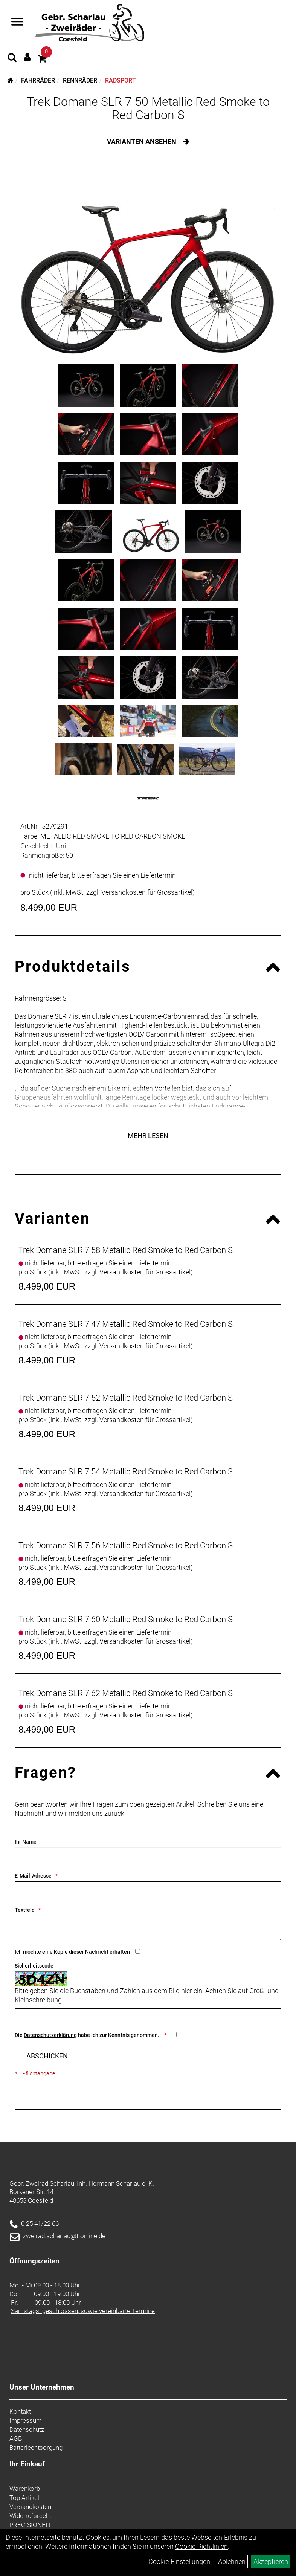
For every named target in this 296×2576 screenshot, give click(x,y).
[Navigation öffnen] (17, 23)
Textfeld (25, 1910)
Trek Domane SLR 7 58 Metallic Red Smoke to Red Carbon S (125, 1250)
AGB (15, 2438)
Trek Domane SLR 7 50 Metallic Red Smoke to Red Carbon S (148, 108)
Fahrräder (38, 80)
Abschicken (47, 2056)
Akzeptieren (270, 2561)
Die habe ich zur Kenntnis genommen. (87, 2035)
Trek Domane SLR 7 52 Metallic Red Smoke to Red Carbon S (125, 1398)
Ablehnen (232, 2561)
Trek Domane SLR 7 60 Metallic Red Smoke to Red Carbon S (125, 1619)
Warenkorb (24, 2488)
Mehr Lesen (148, 1136)
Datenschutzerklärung (50, 2035)
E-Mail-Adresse (33, 1876)
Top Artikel (24, 2497)
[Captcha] (148, 2017)
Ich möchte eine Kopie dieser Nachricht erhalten (72, 1952)
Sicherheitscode (34, 1966)
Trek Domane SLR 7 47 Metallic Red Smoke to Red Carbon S (125, 1324)
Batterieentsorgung (36, 2447)
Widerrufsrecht (30, 2515)
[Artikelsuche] (12, 58)
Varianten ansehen (142, 141)
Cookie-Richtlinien (201, 2546)
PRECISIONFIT (30, 2525)
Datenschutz (26, 2429)
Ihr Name (26, 1842)
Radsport (120, 80)
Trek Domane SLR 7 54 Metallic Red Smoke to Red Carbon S (125, 1471)
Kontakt (20, 2411)
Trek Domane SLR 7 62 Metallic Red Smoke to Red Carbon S (125, 1693)
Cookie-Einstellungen (179, 2561)
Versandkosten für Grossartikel (146, 892)
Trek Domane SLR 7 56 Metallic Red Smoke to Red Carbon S (125, 1545)
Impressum (25, 2420)
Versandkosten (30, 2506)
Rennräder (80, 80)
